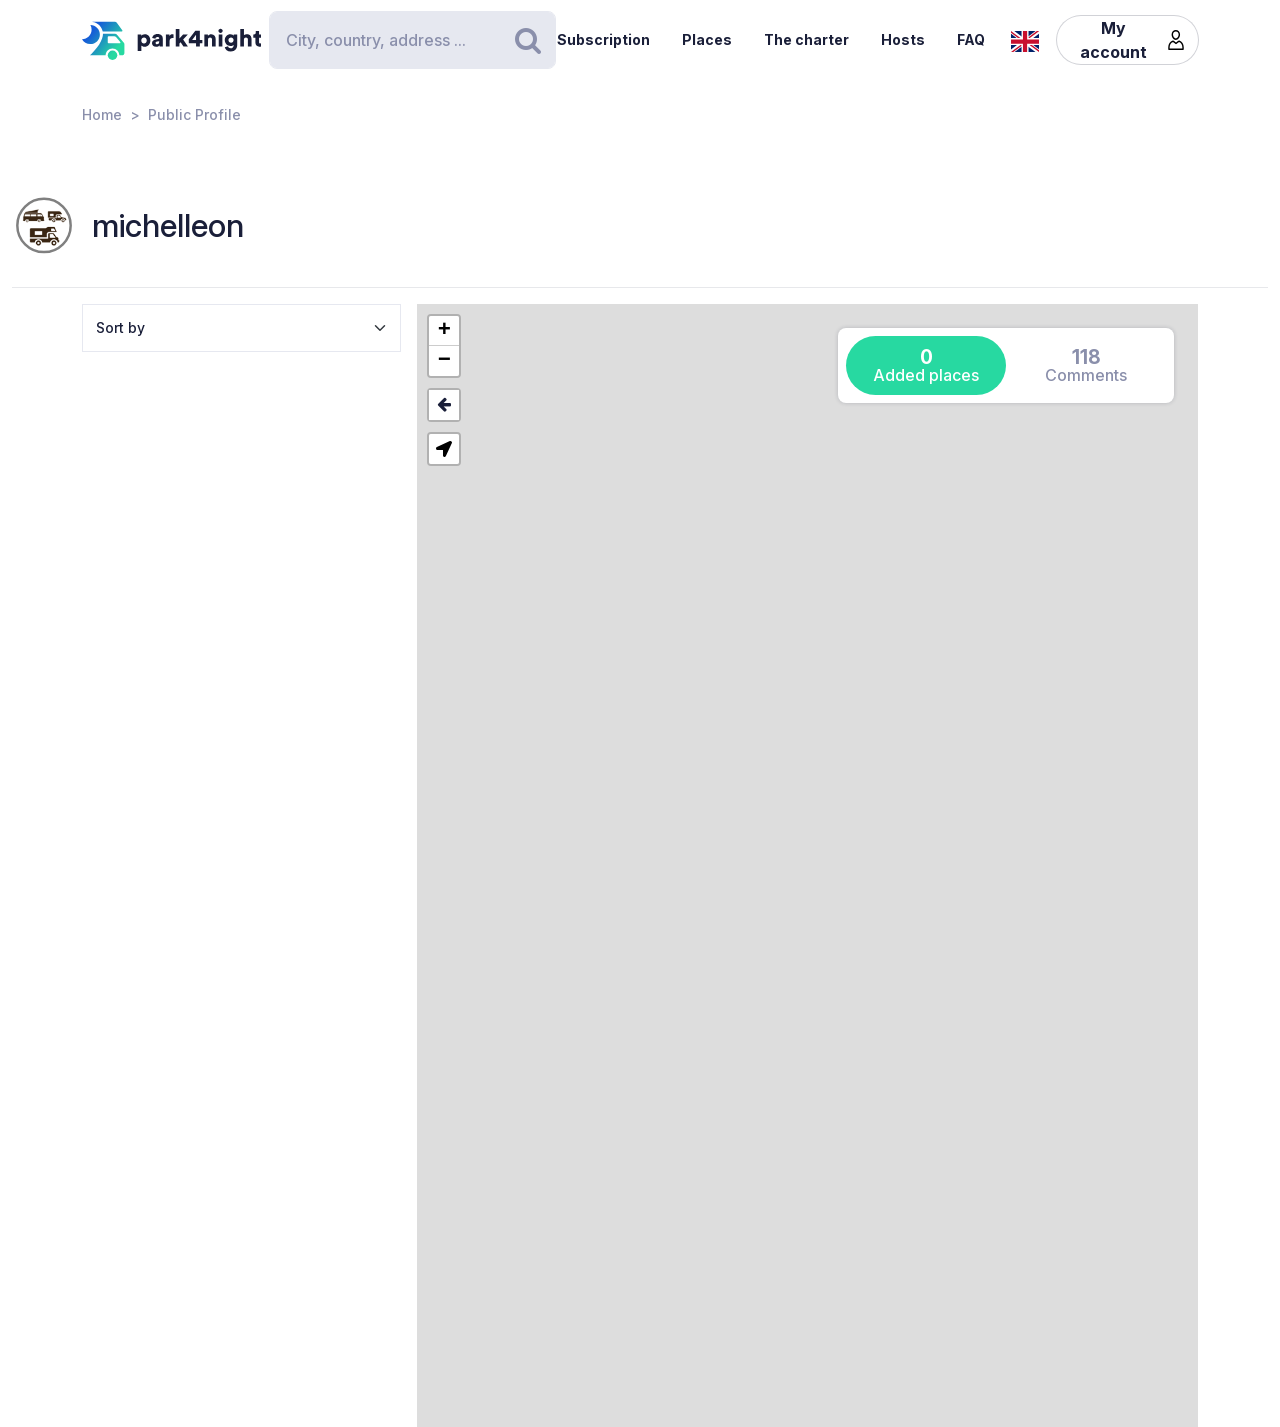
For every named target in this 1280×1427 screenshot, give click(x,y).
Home (102, 114)
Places (707, 39)
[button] (444, 331)
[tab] (926, 365)
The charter (806, 39)
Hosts (903, 39)
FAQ (971, 39)
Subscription (603, 39)
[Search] (412, 40)
